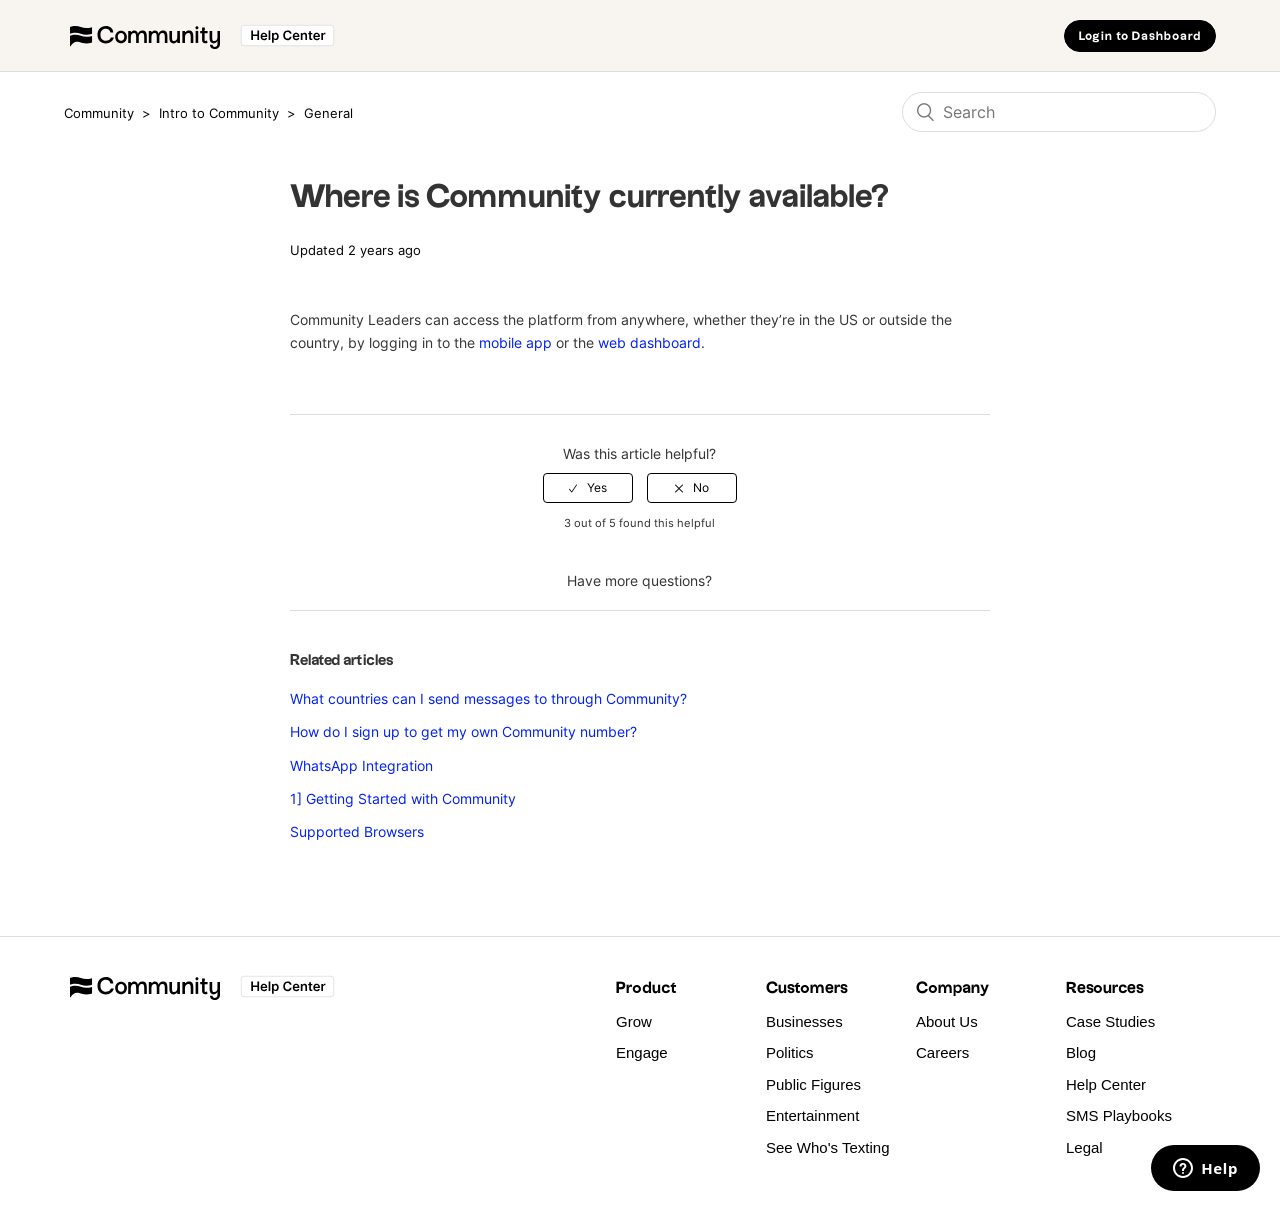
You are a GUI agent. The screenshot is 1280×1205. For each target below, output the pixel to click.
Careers (942, 1052)
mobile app (515, 342)
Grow (634, 1021)
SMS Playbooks (1119, 1115)
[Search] (1059, 112)
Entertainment (812, 1115)
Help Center (1106, 1084)
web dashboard (649, 342)
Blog (1081, 1052)
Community (99, 113)
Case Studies (1110, 1021)
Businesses (804, 1021)
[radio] (588, 488)
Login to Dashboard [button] (1140, 36)
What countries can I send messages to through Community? (488, 698)
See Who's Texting (828, 1147)
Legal (1084, 1147)
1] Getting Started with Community (403, 798)
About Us (947, 1021)
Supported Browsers (357, 831)
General (328, 113)
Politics (790, 1052)
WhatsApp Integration (361, 765)
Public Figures (813, 1084)
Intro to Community (221, 113)
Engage (642, 1052)
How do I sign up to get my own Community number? (463, 731)
